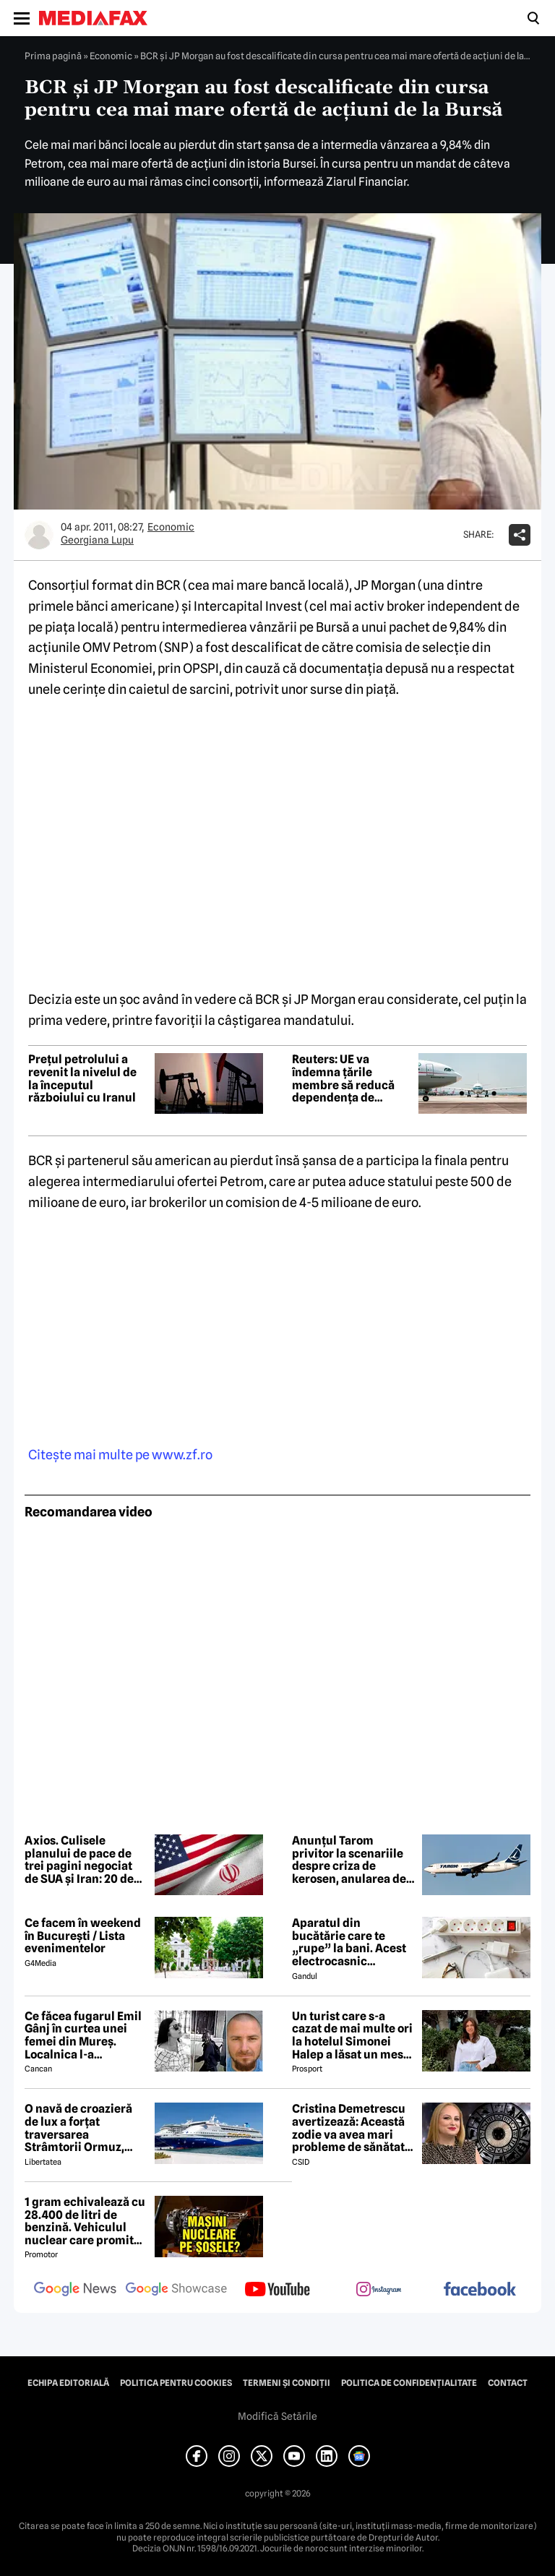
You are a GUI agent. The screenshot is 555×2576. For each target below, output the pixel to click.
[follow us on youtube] (277, 2290)
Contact (508, 2383)
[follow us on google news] (75, 2290)
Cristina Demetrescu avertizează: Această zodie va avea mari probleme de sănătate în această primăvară (351, 2128)
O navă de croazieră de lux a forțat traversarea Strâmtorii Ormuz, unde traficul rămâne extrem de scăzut (83, 2128)
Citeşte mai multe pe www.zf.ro (120, 1454)
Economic (111, 55)
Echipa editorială (68, 2383)
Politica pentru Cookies (176, 2383)
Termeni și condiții (286, 2383)
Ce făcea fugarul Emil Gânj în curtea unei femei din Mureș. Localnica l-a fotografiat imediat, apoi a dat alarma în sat (83, 2035)
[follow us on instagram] (378, 2290)
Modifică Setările (277, 2416)
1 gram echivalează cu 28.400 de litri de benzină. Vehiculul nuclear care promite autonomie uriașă (85, 2221)
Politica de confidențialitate (409, 2383)
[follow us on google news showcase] (176, 2290)
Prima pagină (53, 55)
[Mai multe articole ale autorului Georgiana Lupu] (39, 534)
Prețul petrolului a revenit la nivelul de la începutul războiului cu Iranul (82, 1078)
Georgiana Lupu (97, 540)
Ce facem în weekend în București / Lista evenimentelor (83, 1936)
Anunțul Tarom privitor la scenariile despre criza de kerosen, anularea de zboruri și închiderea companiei (349, 1859)
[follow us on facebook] (479, 2290)
